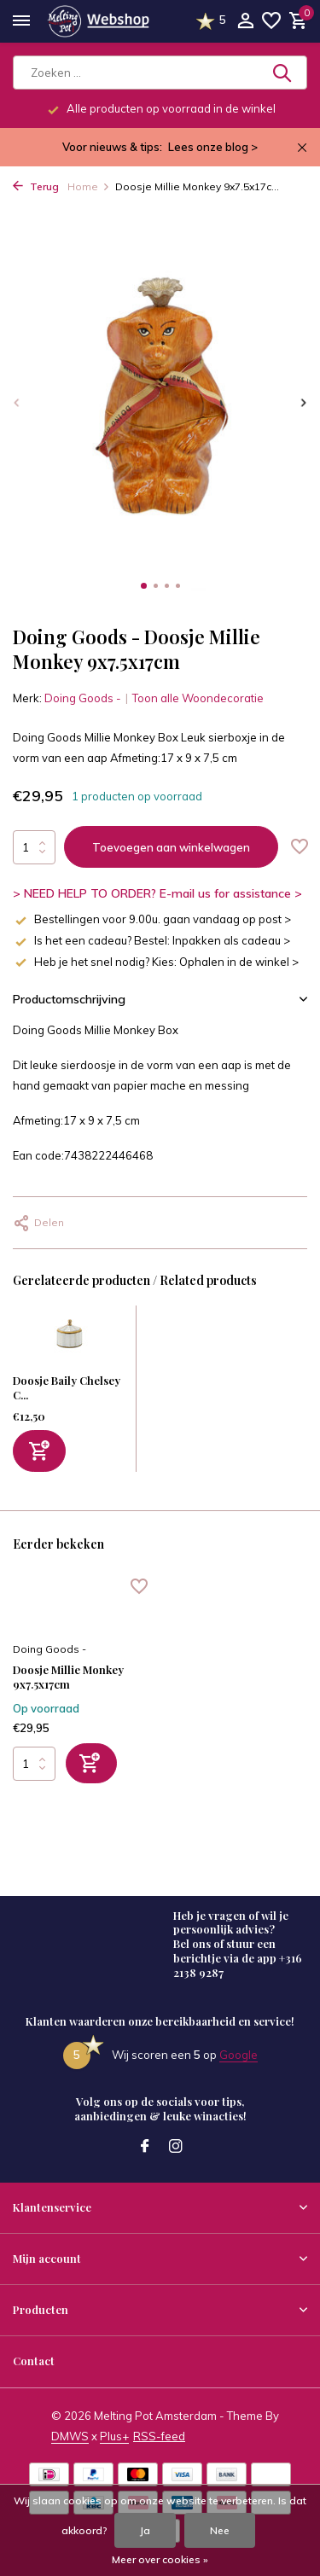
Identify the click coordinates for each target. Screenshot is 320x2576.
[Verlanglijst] (271, 21)
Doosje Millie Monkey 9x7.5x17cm (68, 1677)
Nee (220, 2530)
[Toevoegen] (39, 1451)
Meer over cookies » (160, 2559)
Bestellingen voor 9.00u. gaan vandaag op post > (152, 919)
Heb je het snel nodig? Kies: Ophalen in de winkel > (156, 961)
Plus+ (114, 2436)
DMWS (70, 2436)
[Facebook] (145, 2147)
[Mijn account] (245, 21)
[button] (143, 586)
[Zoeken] (160, 72)
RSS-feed (159, 2436)
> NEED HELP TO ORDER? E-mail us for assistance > (157, 893)
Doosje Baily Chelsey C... (66, 1387)
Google (238, 2054)
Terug (36, 186)
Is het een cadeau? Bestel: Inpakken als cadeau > (151, 940)
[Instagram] (176, 2147)
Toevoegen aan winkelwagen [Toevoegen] (171, 847)
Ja (145, 2530)
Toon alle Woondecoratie (198, 698)
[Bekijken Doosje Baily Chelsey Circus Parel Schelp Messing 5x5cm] (70, 1339)
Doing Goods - (82, 698)
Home (88, 186)
